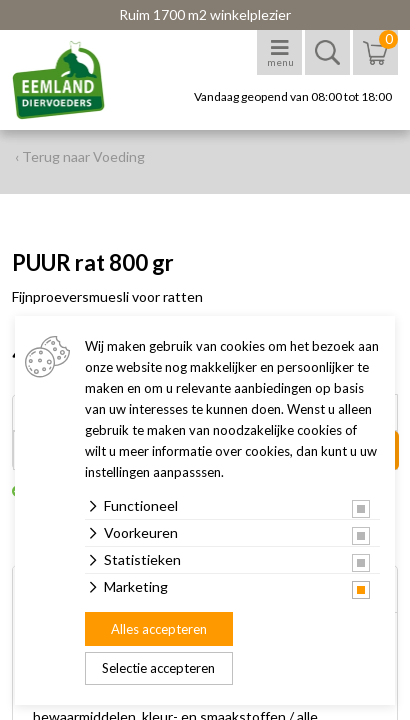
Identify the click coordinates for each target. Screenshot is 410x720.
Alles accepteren (159, 629)
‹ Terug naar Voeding (80, 156)
